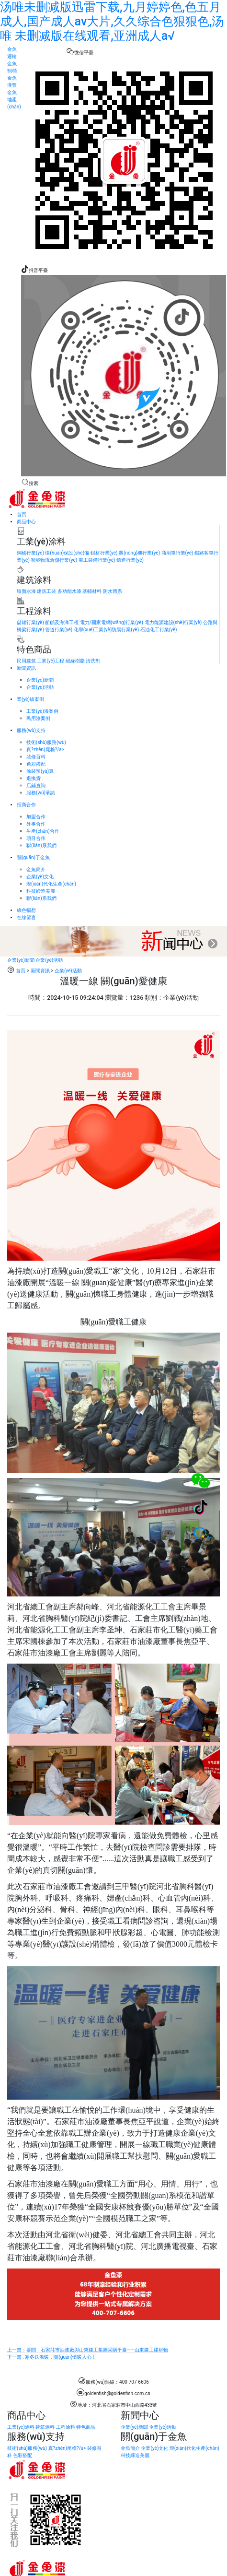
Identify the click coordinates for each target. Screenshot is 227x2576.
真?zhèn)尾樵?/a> (45, 749)
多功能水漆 (69, 591)
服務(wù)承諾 (40, 792)
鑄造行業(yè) (130, 560)
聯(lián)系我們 (41, 845)
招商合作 (26, 804)
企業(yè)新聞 (40, 680)
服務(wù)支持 (31, 730)
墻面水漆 (26, 591)
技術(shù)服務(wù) (46, 742)
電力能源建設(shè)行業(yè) (173, 622)
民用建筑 (26, 660)
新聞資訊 (26, 668)
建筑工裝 (46, 591)
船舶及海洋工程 (62, 622)
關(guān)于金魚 (33, 857)
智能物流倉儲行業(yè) (54, 560)
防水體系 (112, 591)
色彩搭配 (35, 764)
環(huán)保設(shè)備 (67, 552)
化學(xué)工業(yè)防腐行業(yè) (106, 629)
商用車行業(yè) (177, 552)
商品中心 (26, 521)
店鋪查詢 (35, 785)
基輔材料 (92, 591)
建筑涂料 (45, 2427)
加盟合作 (35, 816)
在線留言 (26, 917)
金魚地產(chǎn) (14, 99)
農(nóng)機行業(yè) (139, 552)
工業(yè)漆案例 (42, 711)
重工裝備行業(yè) (97, 560)
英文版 (50, 483)
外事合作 (35, 824)
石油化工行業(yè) (158, 629)
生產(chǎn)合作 (42, 831)
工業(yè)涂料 (20, 2427)
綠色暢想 (26, 910)
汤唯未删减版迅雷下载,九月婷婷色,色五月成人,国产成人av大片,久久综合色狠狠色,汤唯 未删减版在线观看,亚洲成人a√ (112, 21)
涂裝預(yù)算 (40, 771)
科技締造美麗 (40, 891)
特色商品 (85, 2427)
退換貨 (33, 778)
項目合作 (35, 838)
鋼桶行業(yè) (30, 552)
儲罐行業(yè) (30, 622)
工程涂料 (65, 2427)
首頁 (21, 514)
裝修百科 (35, 756)
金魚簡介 (35, 869)
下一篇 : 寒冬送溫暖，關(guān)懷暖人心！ (51, 2357)
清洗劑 (93, 660)
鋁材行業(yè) (104, 552)
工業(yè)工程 (50, 660)
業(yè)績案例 (30, 699)
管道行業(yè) (58, 629)
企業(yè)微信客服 (44, 52)
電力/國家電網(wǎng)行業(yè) (111, 622)
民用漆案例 (38, 718)
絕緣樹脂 (75, 660)
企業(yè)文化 (40, 876)
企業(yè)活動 (40, 687)
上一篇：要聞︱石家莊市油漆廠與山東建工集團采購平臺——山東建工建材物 (87, 2349)
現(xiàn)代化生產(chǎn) (51, 883)
